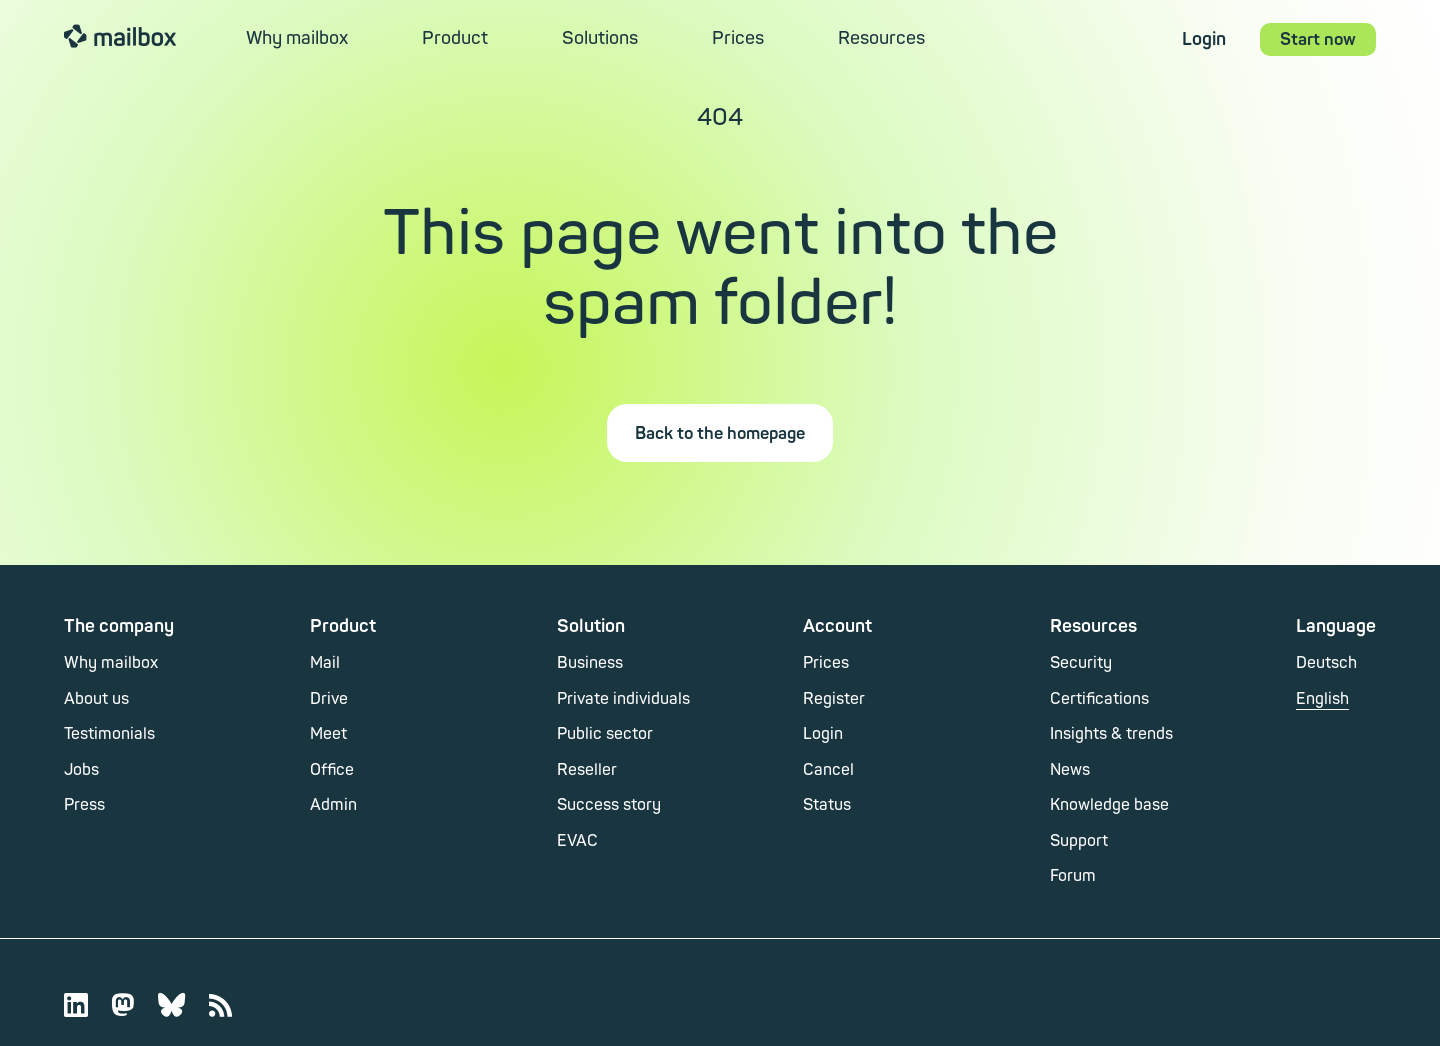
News (1070, 770)
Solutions (600, 38)
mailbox (120, 35)
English (1322, 699)
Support (1079, 841)
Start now (1318, 39)
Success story (609, 805)
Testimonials (109, 734)
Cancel (828, 770)
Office (332, 770)
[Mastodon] (135, 1004)
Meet (328, 734)
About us (96, 699)
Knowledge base (1109, 805)
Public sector (605, 734)
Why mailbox (297, 38)
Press (84, 805)
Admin (333, 805)
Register (834, 699)
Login (1204, 39)
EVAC (577, 841)
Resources (881, 38)
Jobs (81, 770)
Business (590, 663)
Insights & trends (1111, 734)
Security (1081, 663)
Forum (1073, 876)
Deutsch (1326, 663)
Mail (325, 663)
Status (827, 805)
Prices (738, 38)
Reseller (587, 770)
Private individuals (623, 699)
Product (455, 38)
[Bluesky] (183, 1004)
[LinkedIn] (88, 1004)
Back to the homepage (720, 433)
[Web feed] (220, 1004)
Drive (329, 699)
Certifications (1099, 699)
